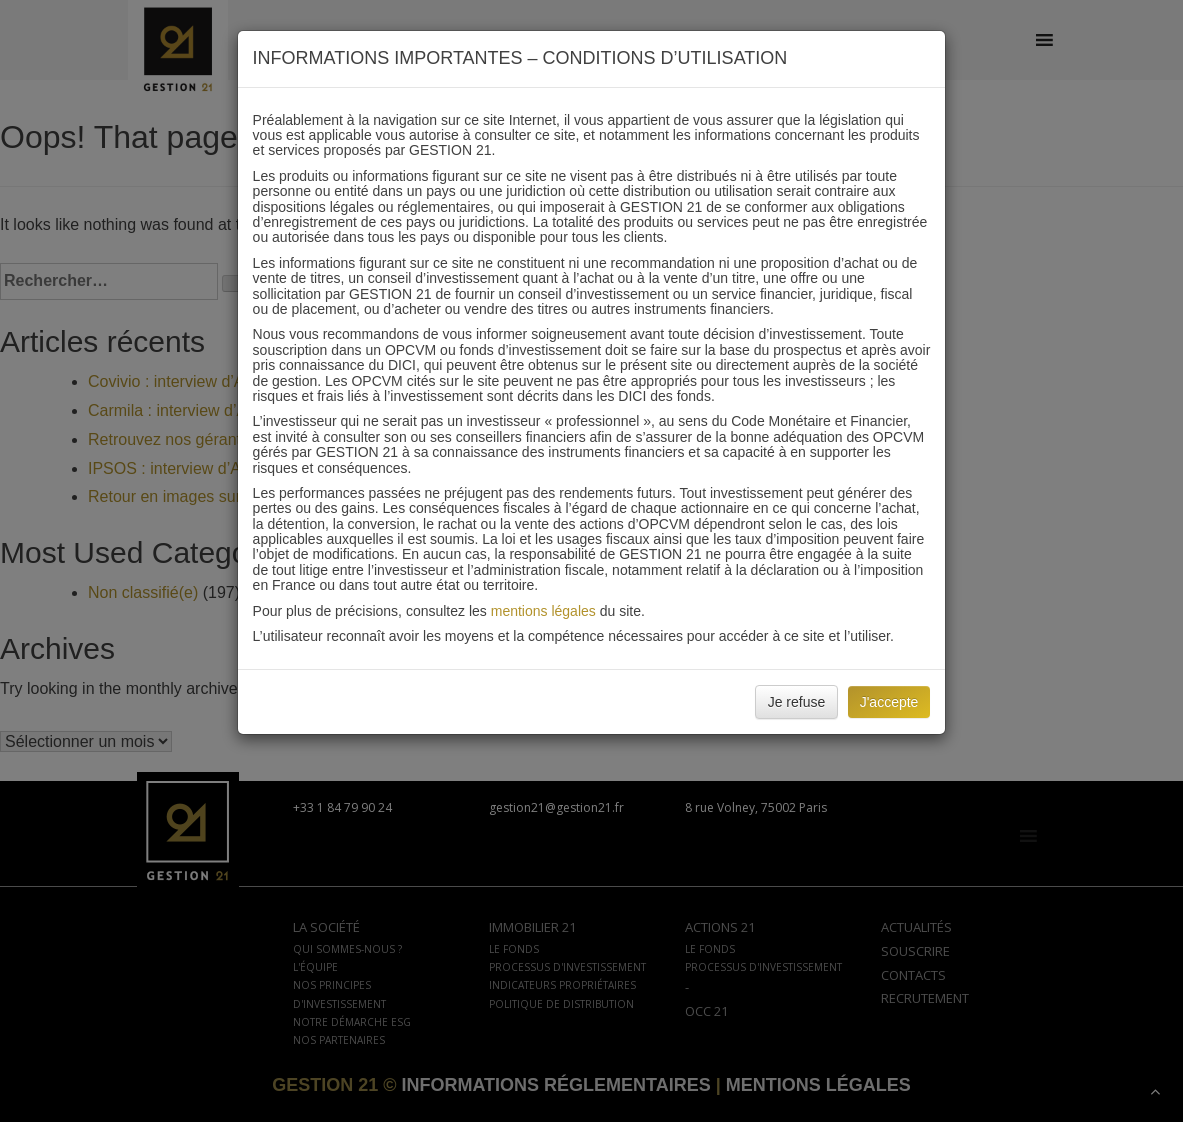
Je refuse (797, 702)
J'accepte (889, 702)
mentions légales (543, 611)
